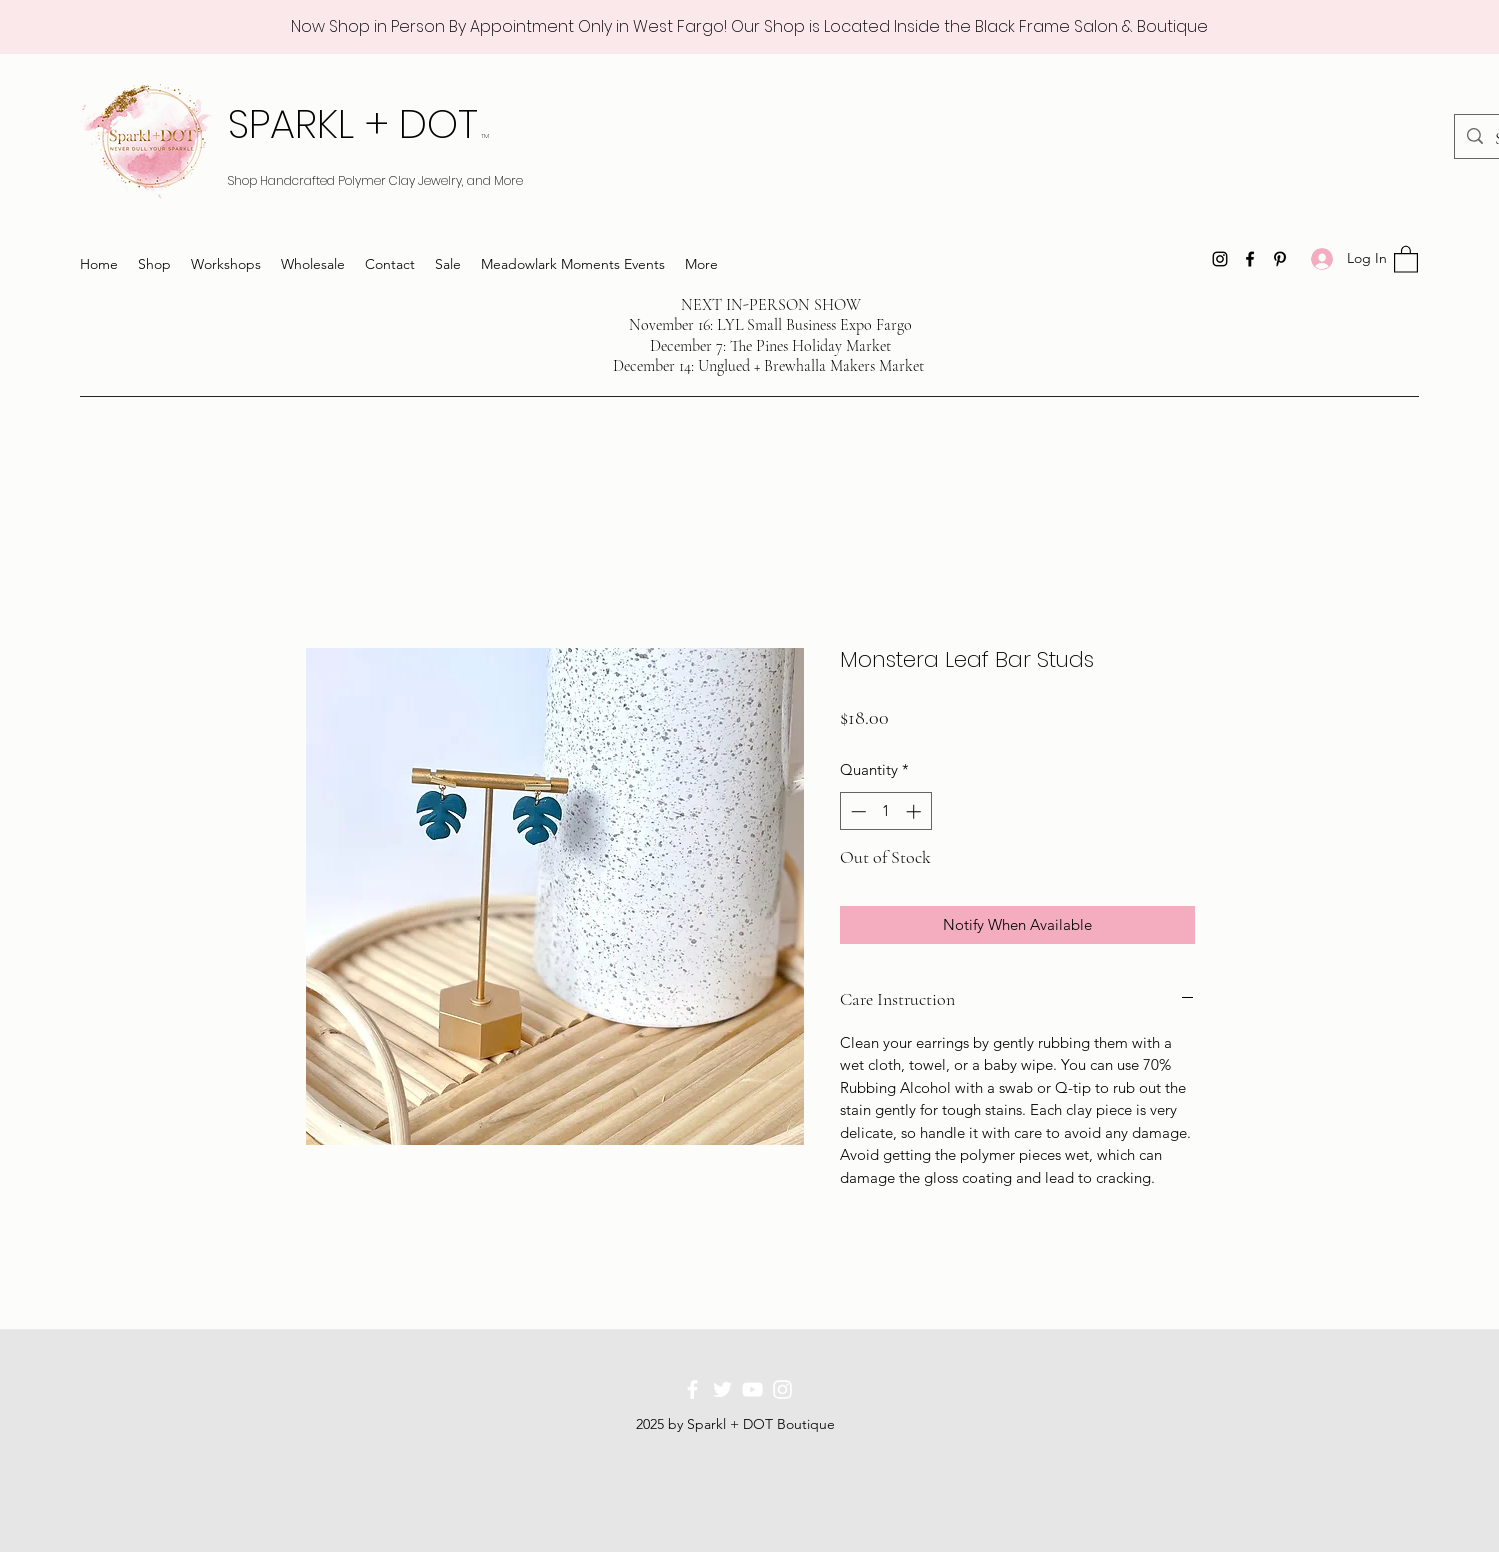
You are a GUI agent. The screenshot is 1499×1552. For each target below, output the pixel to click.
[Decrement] (856, 811)
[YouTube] (752, 1389)
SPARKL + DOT (358, 124)
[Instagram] (1220, 259)
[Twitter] (722, 1389)
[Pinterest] (1280, 259)
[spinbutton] (885, 811)
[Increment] (915, 811)
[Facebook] (1250, 259)
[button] (1406, 258)
